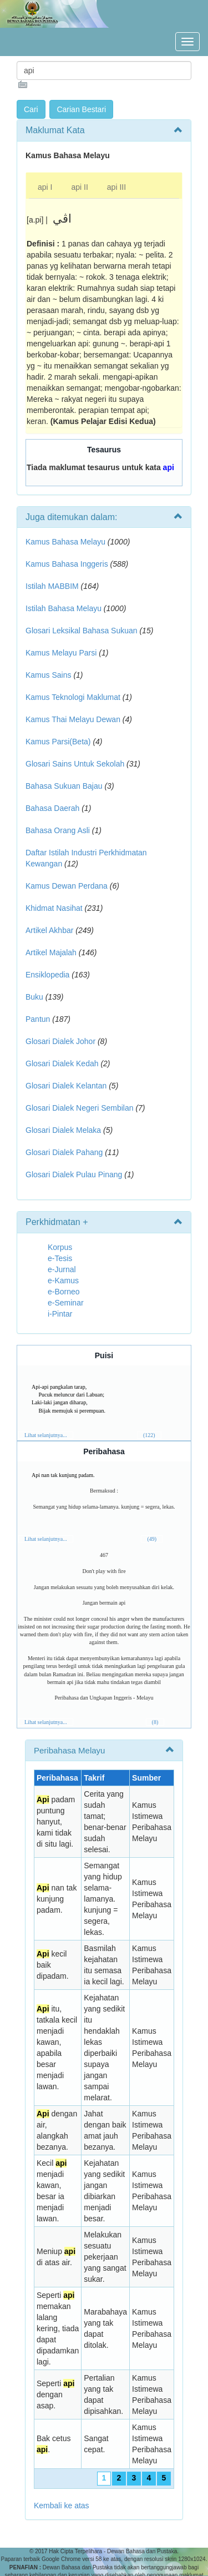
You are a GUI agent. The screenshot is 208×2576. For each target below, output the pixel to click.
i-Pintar (60, 1313)
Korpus (60, 1247)
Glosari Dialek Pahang (64, 1152)
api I (45, 187)
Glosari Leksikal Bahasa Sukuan (82, 630)
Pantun (38, 1019)
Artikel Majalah (51, 952)
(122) (149, 1435)
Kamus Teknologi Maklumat (73, 697)
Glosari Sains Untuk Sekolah (75, 763)
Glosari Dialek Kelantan (66, 1085)
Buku (34, 996)
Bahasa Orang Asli (58, 830)
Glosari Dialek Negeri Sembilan (80, 1107)
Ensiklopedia (47, 974)
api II (79, 187)
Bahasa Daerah (52, 808)
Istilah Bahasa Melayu (64, 608)
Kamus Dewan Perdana (67, 885)
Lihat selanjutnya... (45, 1435)
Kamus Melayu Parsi (61, 652)
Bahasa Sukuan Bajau (64, 786)
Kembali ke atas (61, 2505)
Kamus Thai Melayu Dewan (73, 719)
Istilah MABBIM (52, 586)
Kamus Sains (48, 675)
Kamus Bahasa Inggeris (67, 563)
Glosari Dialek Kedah (62, 1063)
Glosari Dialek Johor (60, 1041)
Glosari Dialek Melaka (63, 1130)
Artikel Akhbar (49, 930)
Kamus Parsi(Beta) (58, 741)
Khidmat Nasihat (54, 908)
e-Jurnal (62, 1269)
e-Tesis (60, 1258)
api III (116, 187)
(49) (151, 1539)
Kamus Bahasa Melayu (67, 541)
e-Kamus (63, 1280)
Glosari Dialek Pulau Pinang (74, 1174)
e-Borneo (64, 1291)
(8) (155, 1722)
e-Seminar (66, 1302)
